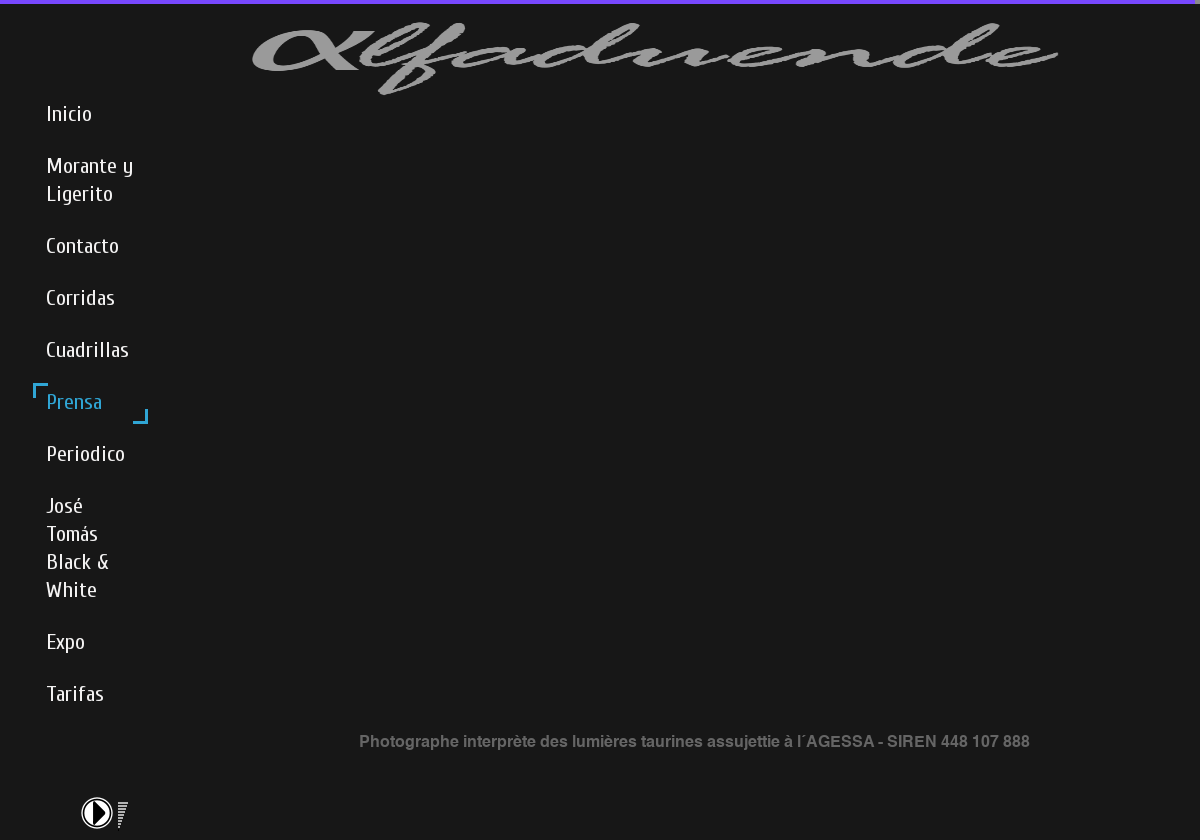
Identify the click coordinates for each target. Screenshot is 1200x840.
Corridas (80, 298)
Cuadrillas (87, 350)
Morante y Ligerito (89, 180)
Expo (65, 642)
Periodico (85, 454)
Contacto (82, 246)
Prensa (74, 402)
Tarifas (75, 694)
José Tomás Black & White (77, 548)
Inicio (69, 114)
